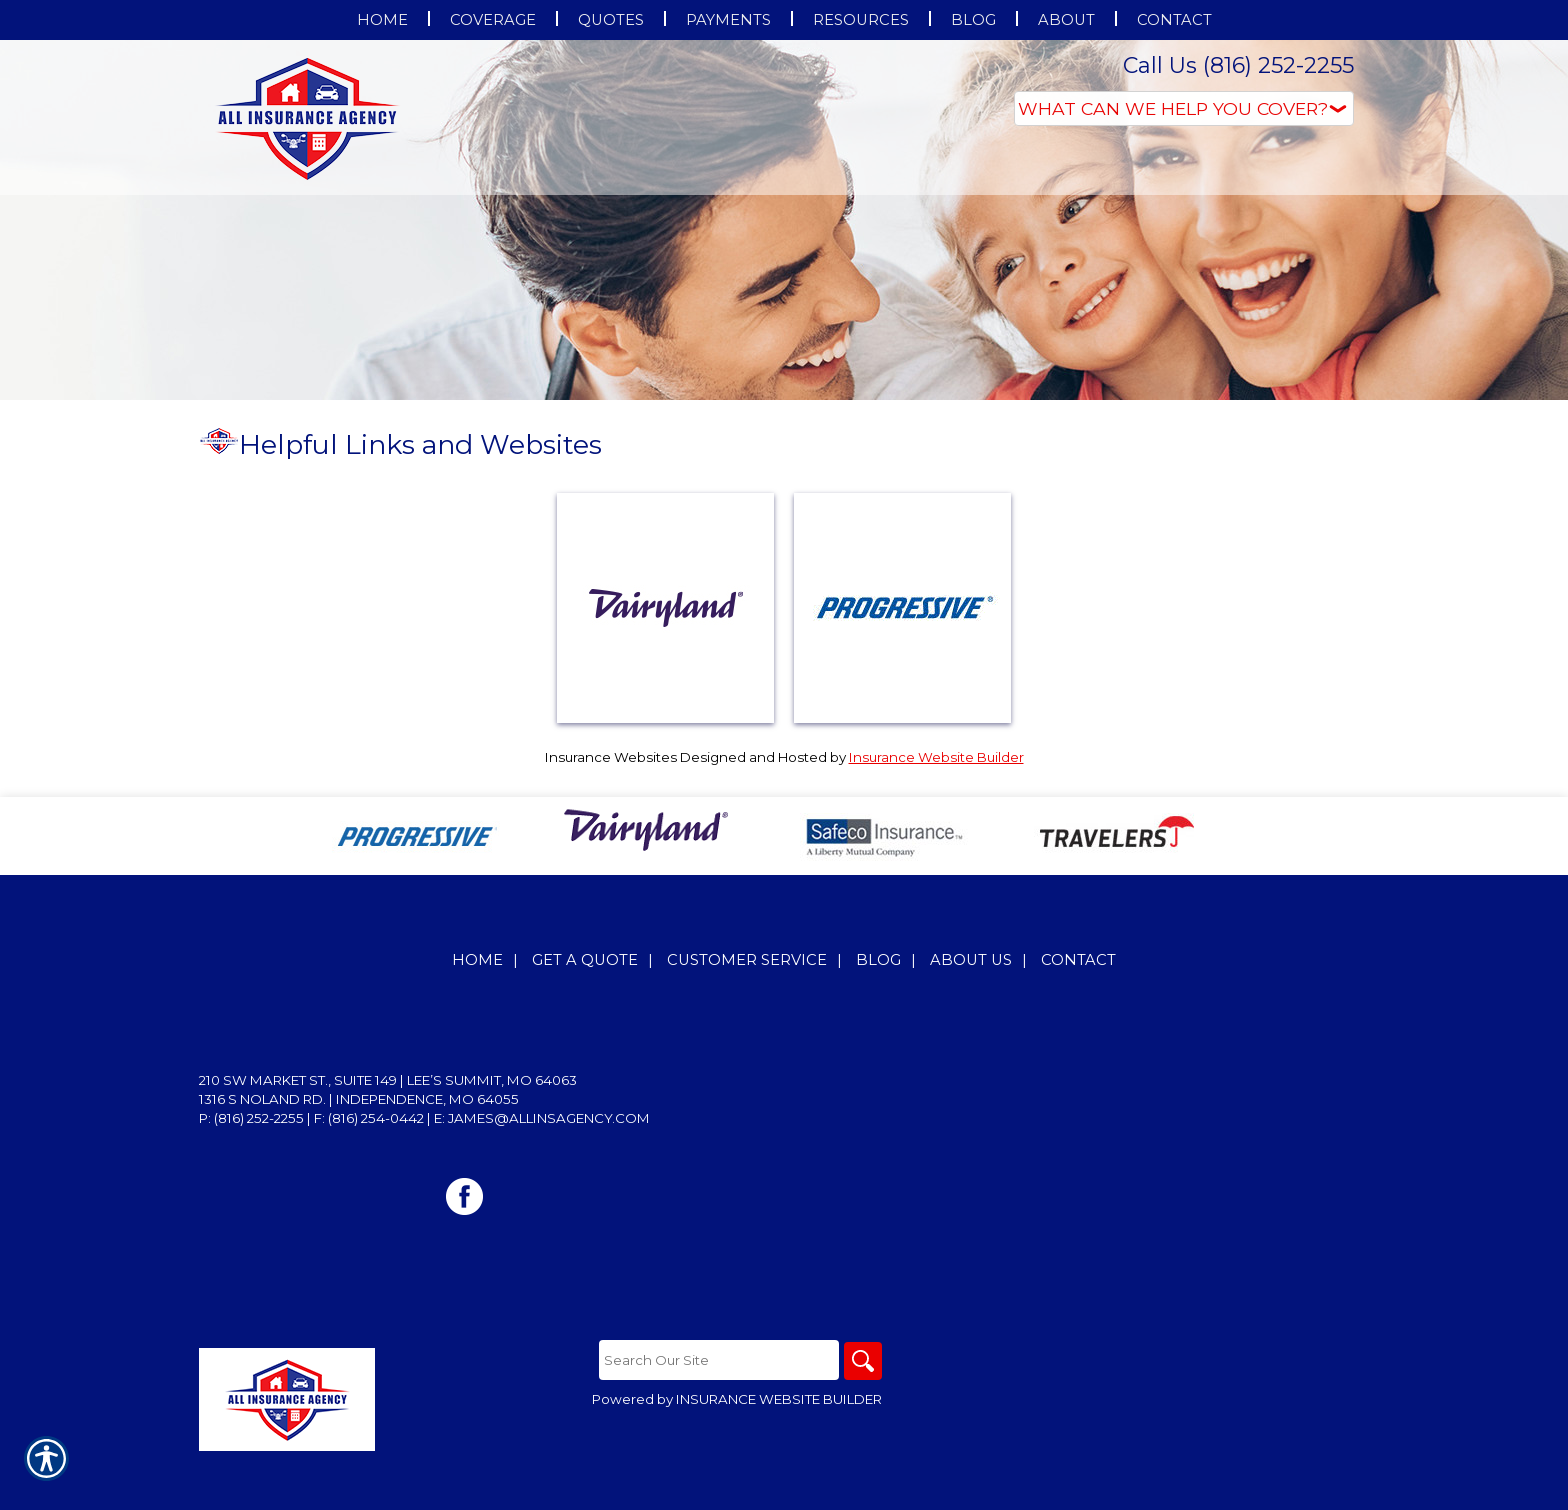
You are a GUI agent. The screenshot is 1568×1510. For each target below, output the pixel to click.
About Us (971, 960)
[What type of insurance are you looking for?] (1184, 108)
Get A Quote (585, 960)
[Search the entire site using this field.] (717, 1360)
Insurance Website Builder (936, 757)
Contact (1078, 960)
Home (477, 960)
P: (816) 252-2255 (251, 1118)
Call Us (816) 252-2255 (1238, 65)
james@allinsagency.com (549, 1118)
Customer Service (747, 960)
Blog (878, 960)
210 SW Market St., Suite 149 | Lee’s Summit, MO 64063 (388, 1080)
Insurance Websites (611, 757)
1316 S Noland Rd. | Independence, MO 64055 (359, 1099)
